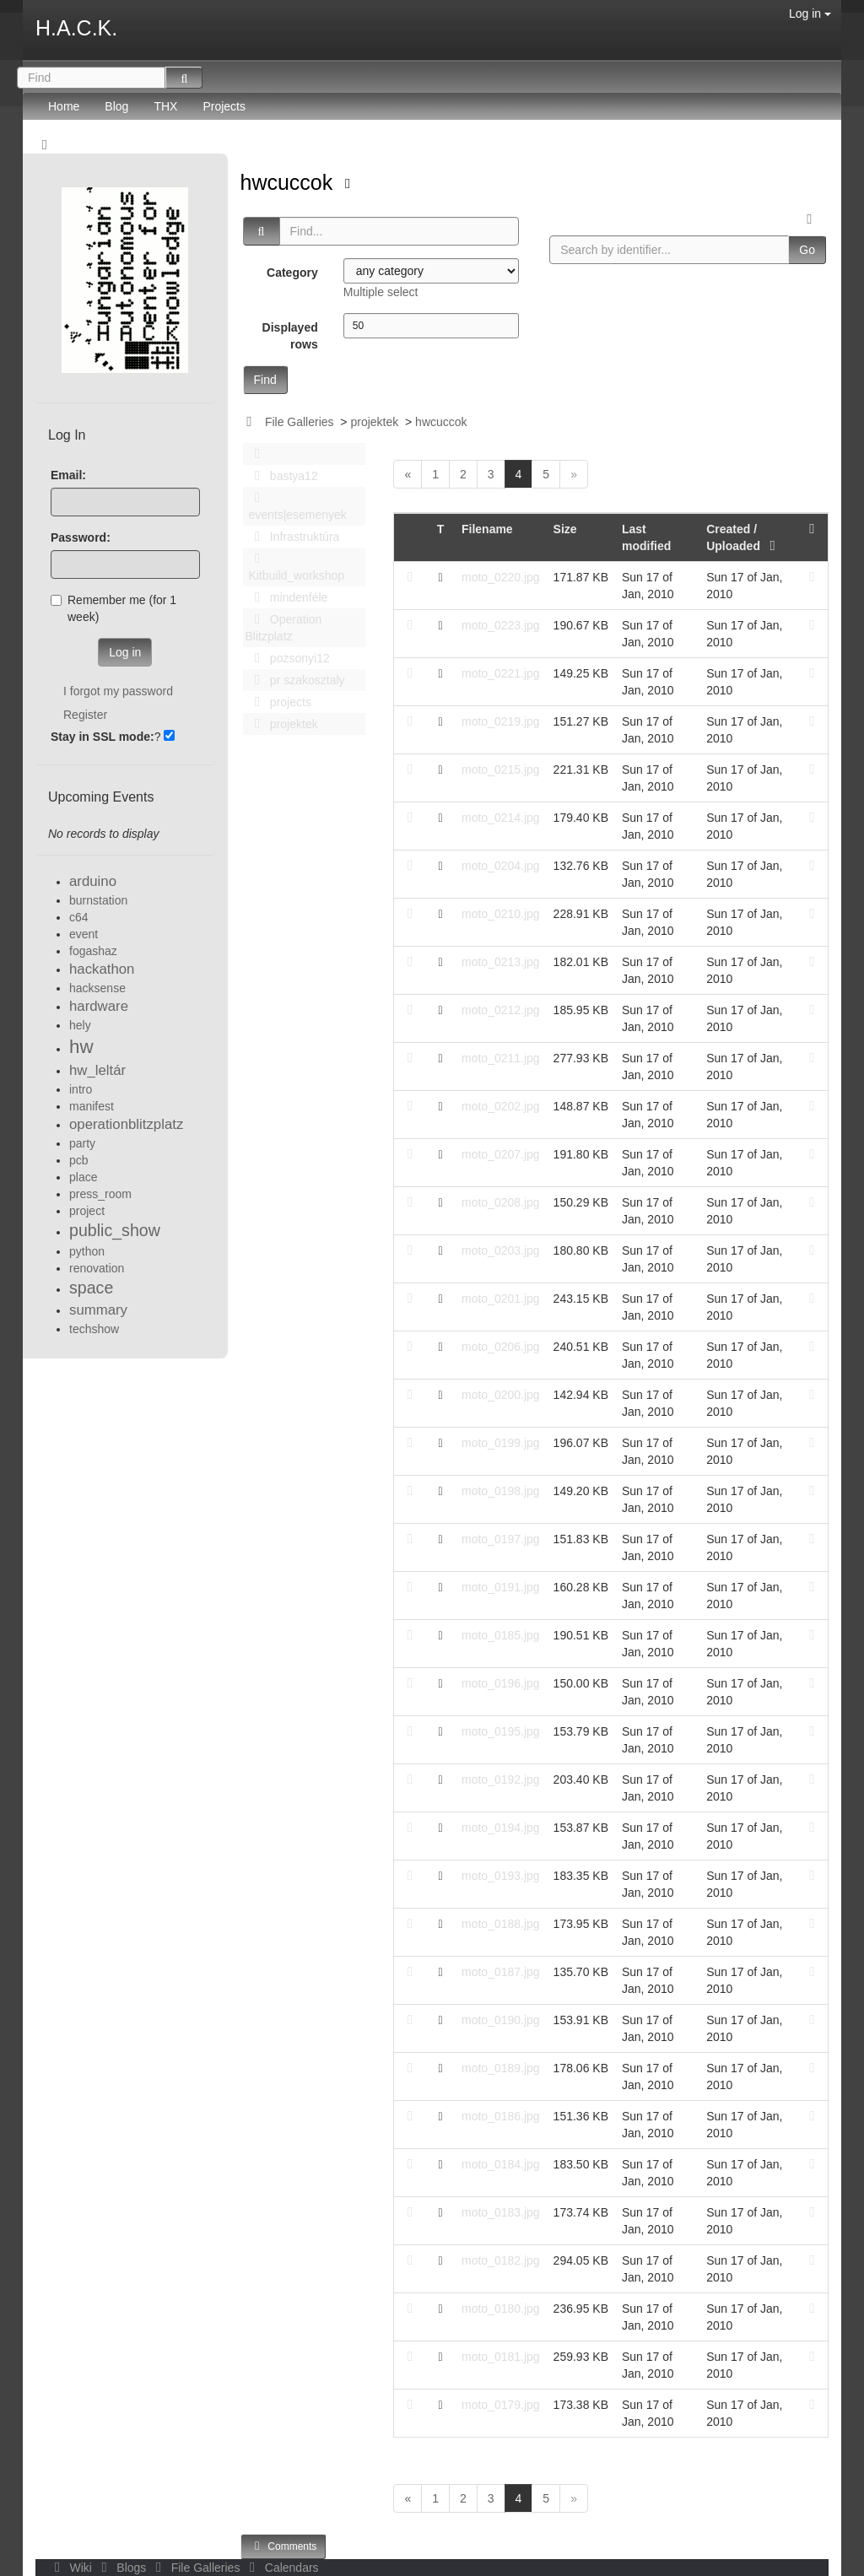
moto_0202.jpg (501, 1106)
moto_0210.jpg (501, 914)
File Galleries (299, 422)
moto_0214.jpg (501, 817)
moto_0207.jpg (501, 1154)
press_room (100, 1194)
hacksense (97, 988)
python (87, 1251)
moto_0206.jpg (501, 1346)
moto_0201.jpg (501, 1298)
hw (81, 1046)
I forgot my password (118, 691)
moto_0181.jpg (501, 2356)
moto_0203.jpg (501, 1250)
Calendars (280, 2567)
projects (278, 702)
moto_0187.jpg (501, 1972)
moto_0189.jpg (501, 2068)
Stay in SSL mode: (102, 736)
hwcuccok (289, 182)
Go (807, 250)
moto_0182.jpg (501, 2260)
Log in (810, 13)
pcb (79, 1160)
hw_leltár (97, 1070)
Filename (487, 529)
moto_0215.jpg (501, 769)
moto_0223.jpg (501, 625)
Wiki (71, 2567)
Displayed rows (290, 336)
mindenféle (287, 597)
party (82, 1143)
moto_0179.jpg (501, 2404)
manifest (91, 1106)
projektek (374, 422)
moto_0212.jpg (501, 1010)
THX (165, 106)
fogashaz (93, 951)
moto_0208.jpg (501, 1202)
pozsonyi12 (288, 658)
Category (292, 272)
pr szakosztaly (295, 680)
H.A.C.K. (76, 28)
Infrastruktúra (293, 536)
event (83, 934)
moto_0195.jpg (501, 1731)
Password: (81, 537)
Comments (283, 2546)
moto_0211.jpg (501, 1058)
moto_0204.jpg (501, 865)
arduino (92, 881)
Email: (68, 475)
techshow (94, 1329)
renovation (96, 1268)
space (91, 1287)
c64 (79, 917)
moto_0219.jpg (501, 721)
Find (265, 379)
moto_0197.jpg (501, 1539)
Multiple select (380, 292)
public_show (114, 1230)
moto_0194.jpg (501, 1827)
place (83, 1177)
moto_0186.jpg (501, 2116)
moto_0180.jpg (501, 2308)
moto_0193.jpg (501, 1875)
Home (63, 106)
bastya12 (282, 476)
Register (85, 714)
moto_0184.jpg (501, 2164)
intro (80, 1089)
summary (98, 1310)
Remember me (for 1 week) (113, 608)
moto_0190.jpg (501, 2020)
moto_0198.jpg (501, 1491)
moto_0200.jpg (501, 1394)
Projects (224, 106)
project (87, 1211)
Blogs (122, 2567)
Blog (116, 106)
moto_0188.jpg (501, 1924)
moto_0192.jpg (501, 1779)
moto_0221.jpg (501, 673)
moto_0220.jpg (501, 577)
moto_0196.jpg (501, 1683)
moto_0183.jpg (501, 2212)
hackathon (101, 969)
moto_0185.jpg (501, 1635)
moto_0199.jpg (501, 1443)
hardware (98, 1006)
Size (565, 529)
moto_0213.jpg (501, 962)
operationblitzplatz (126, 1124)
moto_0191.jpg (501, 1587)
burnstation (98, 900)
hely (80, 1025)
